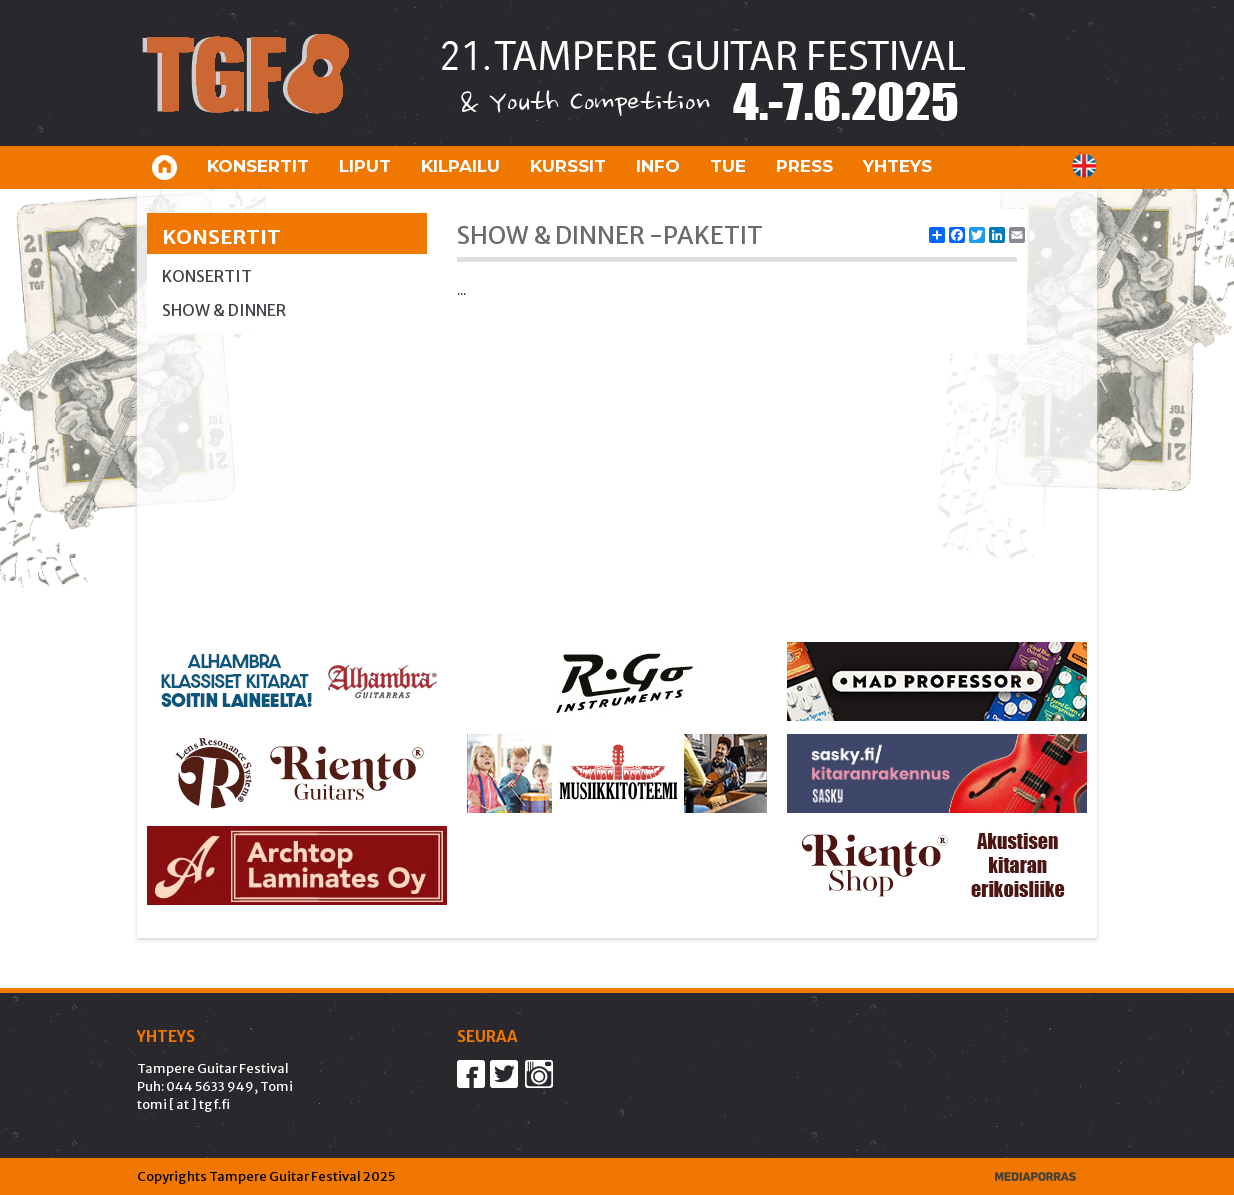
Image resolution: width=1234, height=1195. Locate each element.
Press (804, 166)
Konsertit (258, 166)
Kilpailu (460, 166)
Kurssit (568, 166)
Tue (728, 166)
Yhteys (897, 166)
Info (658, 166)
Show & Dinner (224, 310)
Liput (365, 166)
